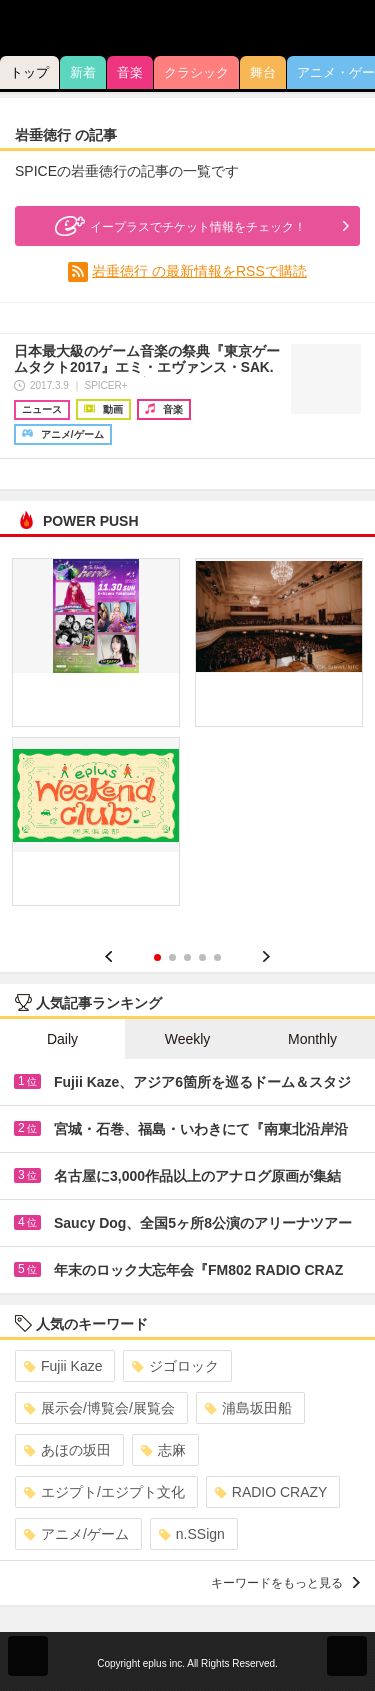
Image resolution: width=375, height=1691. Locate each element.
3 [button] (187, 957)
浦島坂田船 (248, 1408)
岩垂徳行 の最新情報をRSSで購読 (199, 271)
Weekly (188, 1039)
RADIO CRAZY (271, 1492)
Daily (62, 1039)
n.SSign (192, 1534)
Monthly (312, 1039)
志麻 (163, 1450)
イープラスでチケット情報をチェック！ (178, 226)
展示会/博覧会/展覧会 (99, 1408)
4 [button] (202, 957)
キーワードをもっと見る (285, 1583)
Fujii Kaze (63, 1366)
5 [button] (217, 957)
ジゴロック (175, 1366)
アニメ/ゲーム (76, 1534)
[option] (187, 739)
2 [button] (172, 957)
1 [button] (157, 957)
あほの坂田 (67, 1450)
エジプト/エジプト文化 (104, 1492)
